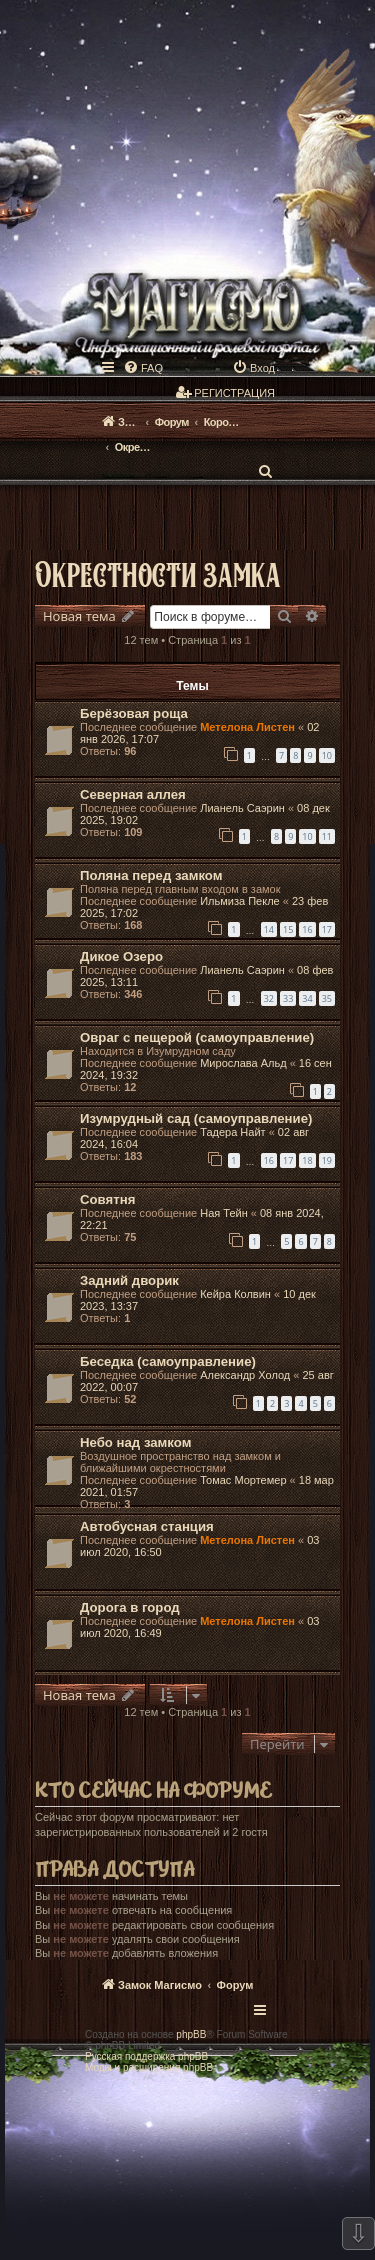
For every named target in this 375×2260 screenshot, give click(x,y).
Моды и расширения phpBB (149, 2067)
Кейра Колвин (235, 1294)
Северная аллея (133, 794)
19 (327, 1160)
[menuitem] (143, 368)
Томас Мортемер (243, 1480)
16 (307, 929)
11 (327, 836)
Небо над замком (135, 1442)
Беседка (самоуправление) (168, 1361)
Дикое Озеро (121, 956)
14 (269, 929)
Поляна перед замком (151, 875)
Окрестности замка (158, 573)
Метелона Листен (247, 727)
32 (269, 998)
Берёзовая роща (134, 713)
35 (327, 998)
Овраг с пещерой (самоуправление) (197, 1037)
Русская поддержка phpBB (146, 2056)
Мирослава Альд (243, 1063)
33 (288, 998)
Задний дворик (129, 1280)
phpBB (191, 2034)
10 (327, 755)
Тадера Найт (232, 1132)
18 (307, 1160)
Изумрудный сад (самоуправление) (196, 1118)
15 (288, 929)
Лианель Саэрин (242, 808)
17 (327, 929)
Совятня (107, 1199)
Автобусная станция (147, 1526)
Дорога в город (130, 1607)
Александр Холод (245, 1375)
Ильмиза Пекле (239, 901)
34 (307, 998)
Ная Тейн (224, 1213)
